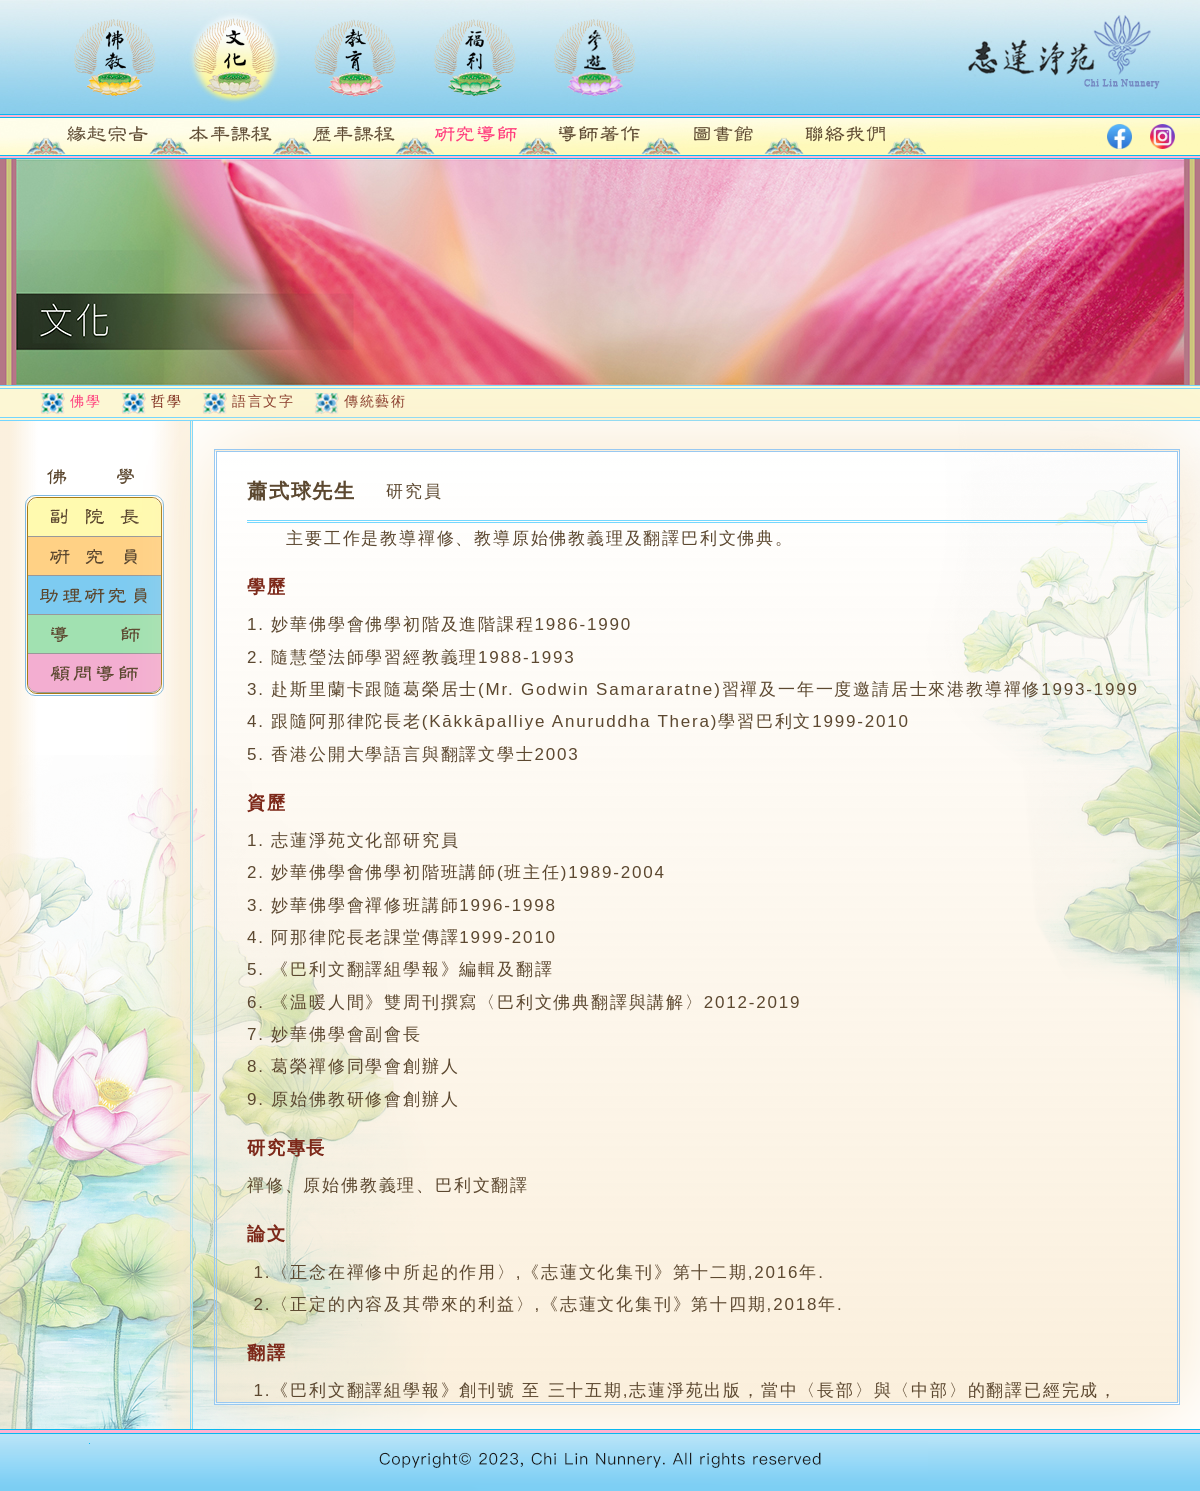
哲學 (166, 401)
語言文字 (263, 401)
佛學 (85, 401)
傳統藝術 (375, 401)
